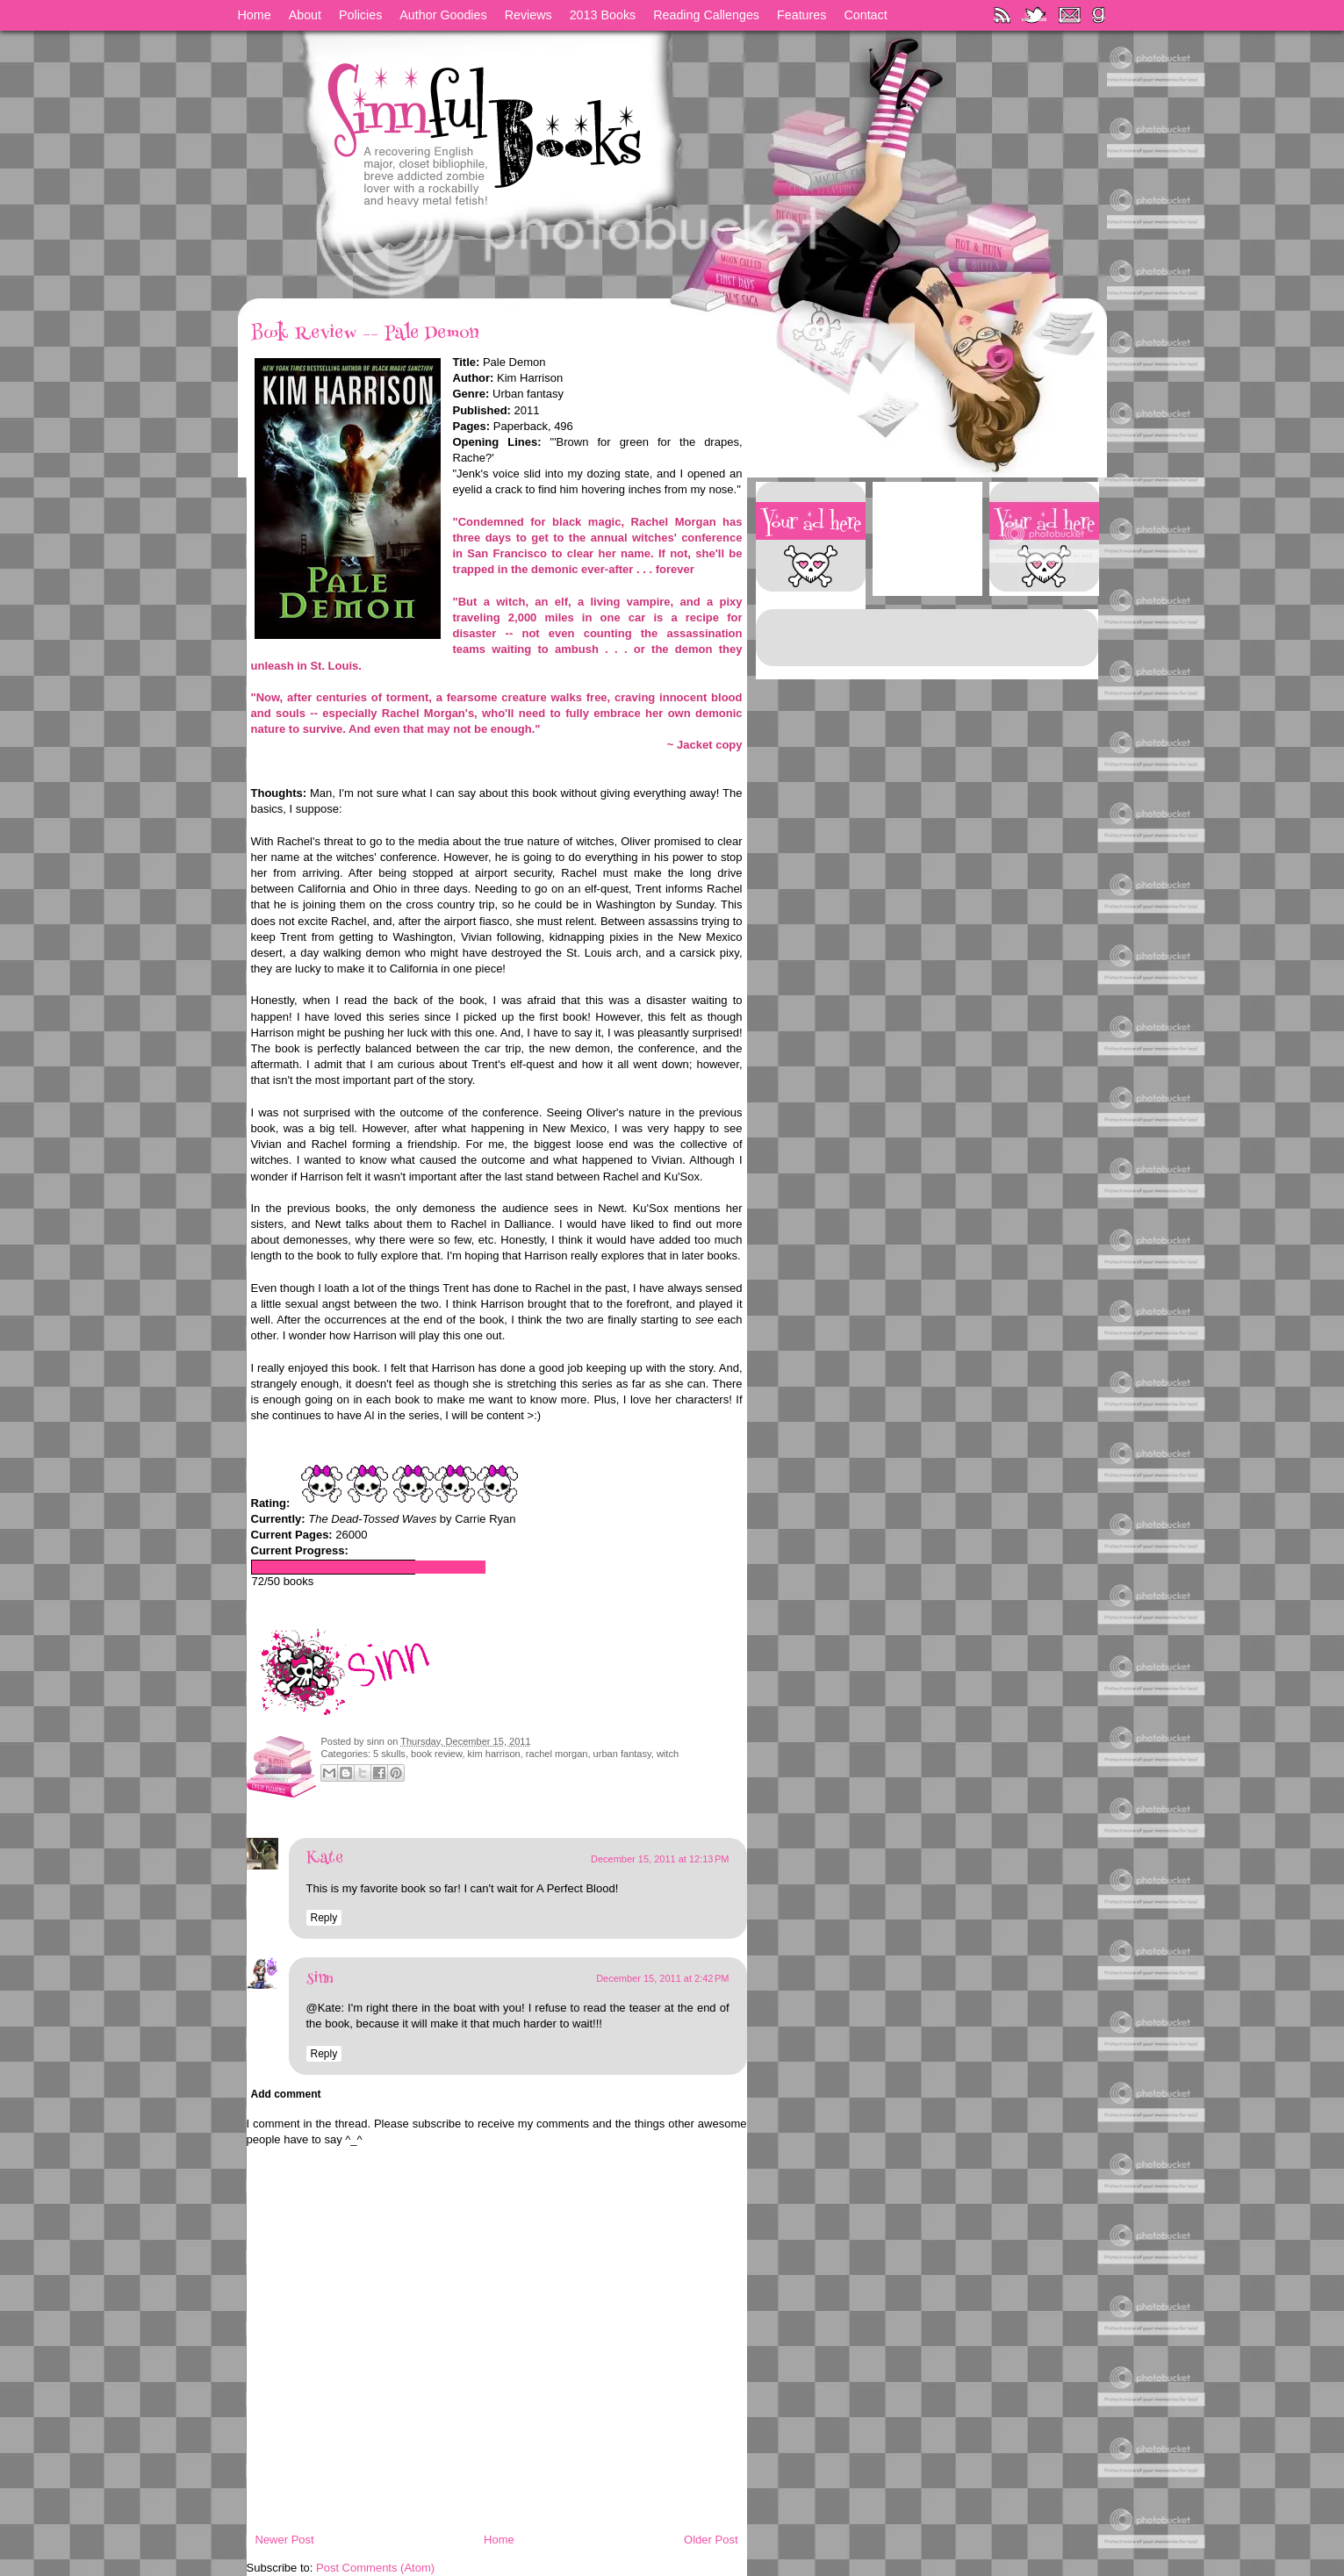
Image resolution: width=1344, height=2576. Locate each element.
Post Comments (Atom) (375, 2567)
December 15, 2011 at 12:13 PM (660, 1859)
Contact (865, 15)
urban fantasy (622, 1753)
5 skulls (389, 1753)
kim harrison (494, 1753)
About (305, 15)
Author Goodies (442, 15)
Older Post (710, 2539)
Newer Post (284, 2539)
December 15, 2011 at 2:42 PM (662, 1978)
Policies (360, 15)
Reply (324, 1918)
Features (801, 15)
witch (668, 1753)
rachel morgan (557, 1753)
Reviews (528, 15)
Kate (324, 1859)
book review (436, 1753)
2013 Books (603, 15)
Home (254, 15)
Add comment (286, 2094)
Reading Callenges (706, 15)
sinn (377, 1741)
